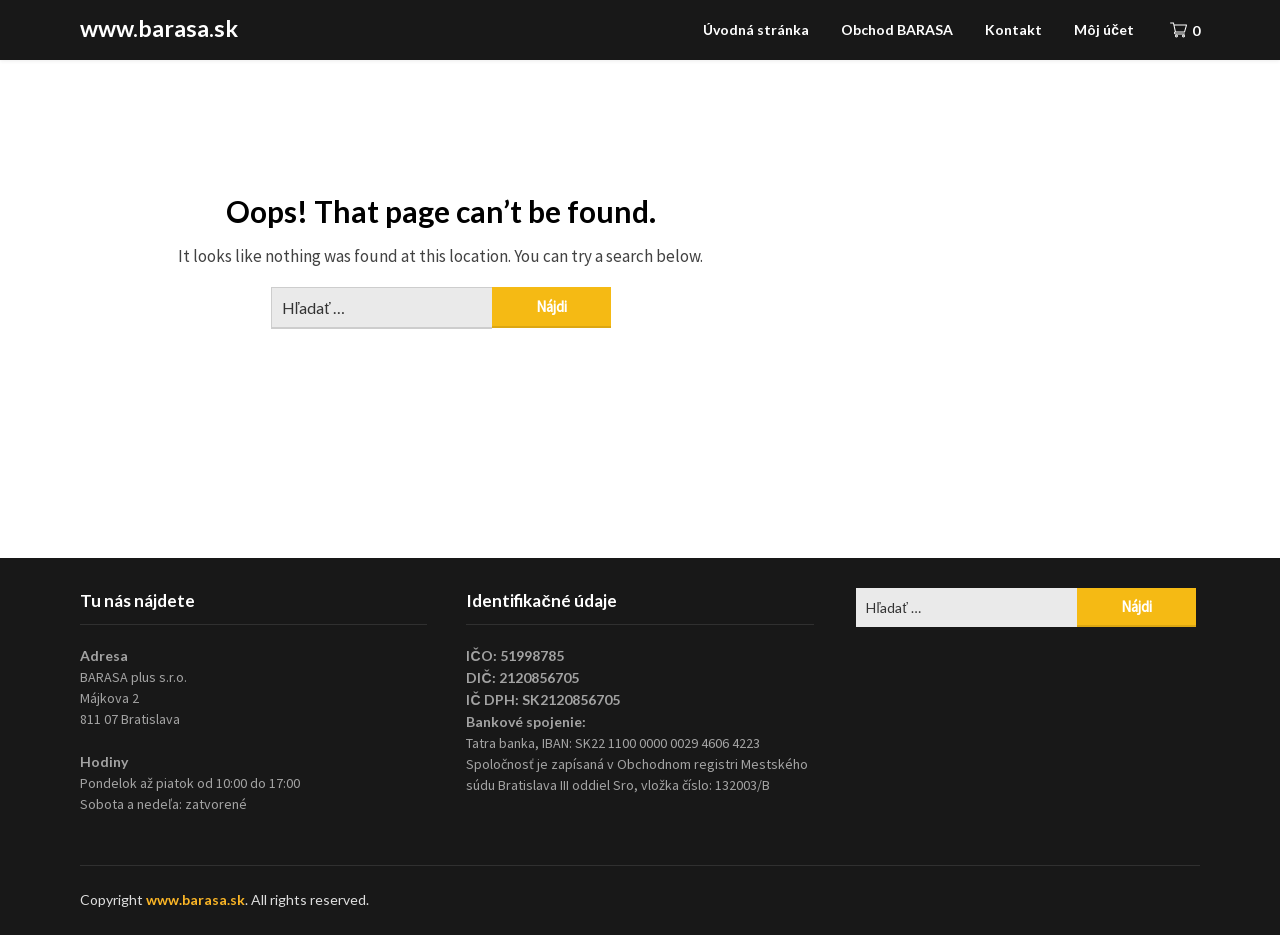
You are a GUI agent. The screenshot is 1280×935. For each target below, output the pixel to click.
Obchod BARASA (897, 29)
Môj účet (1104, 29)
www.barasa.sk (159, 28)
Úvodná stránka (756, 29)
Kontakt (1013, 29)
